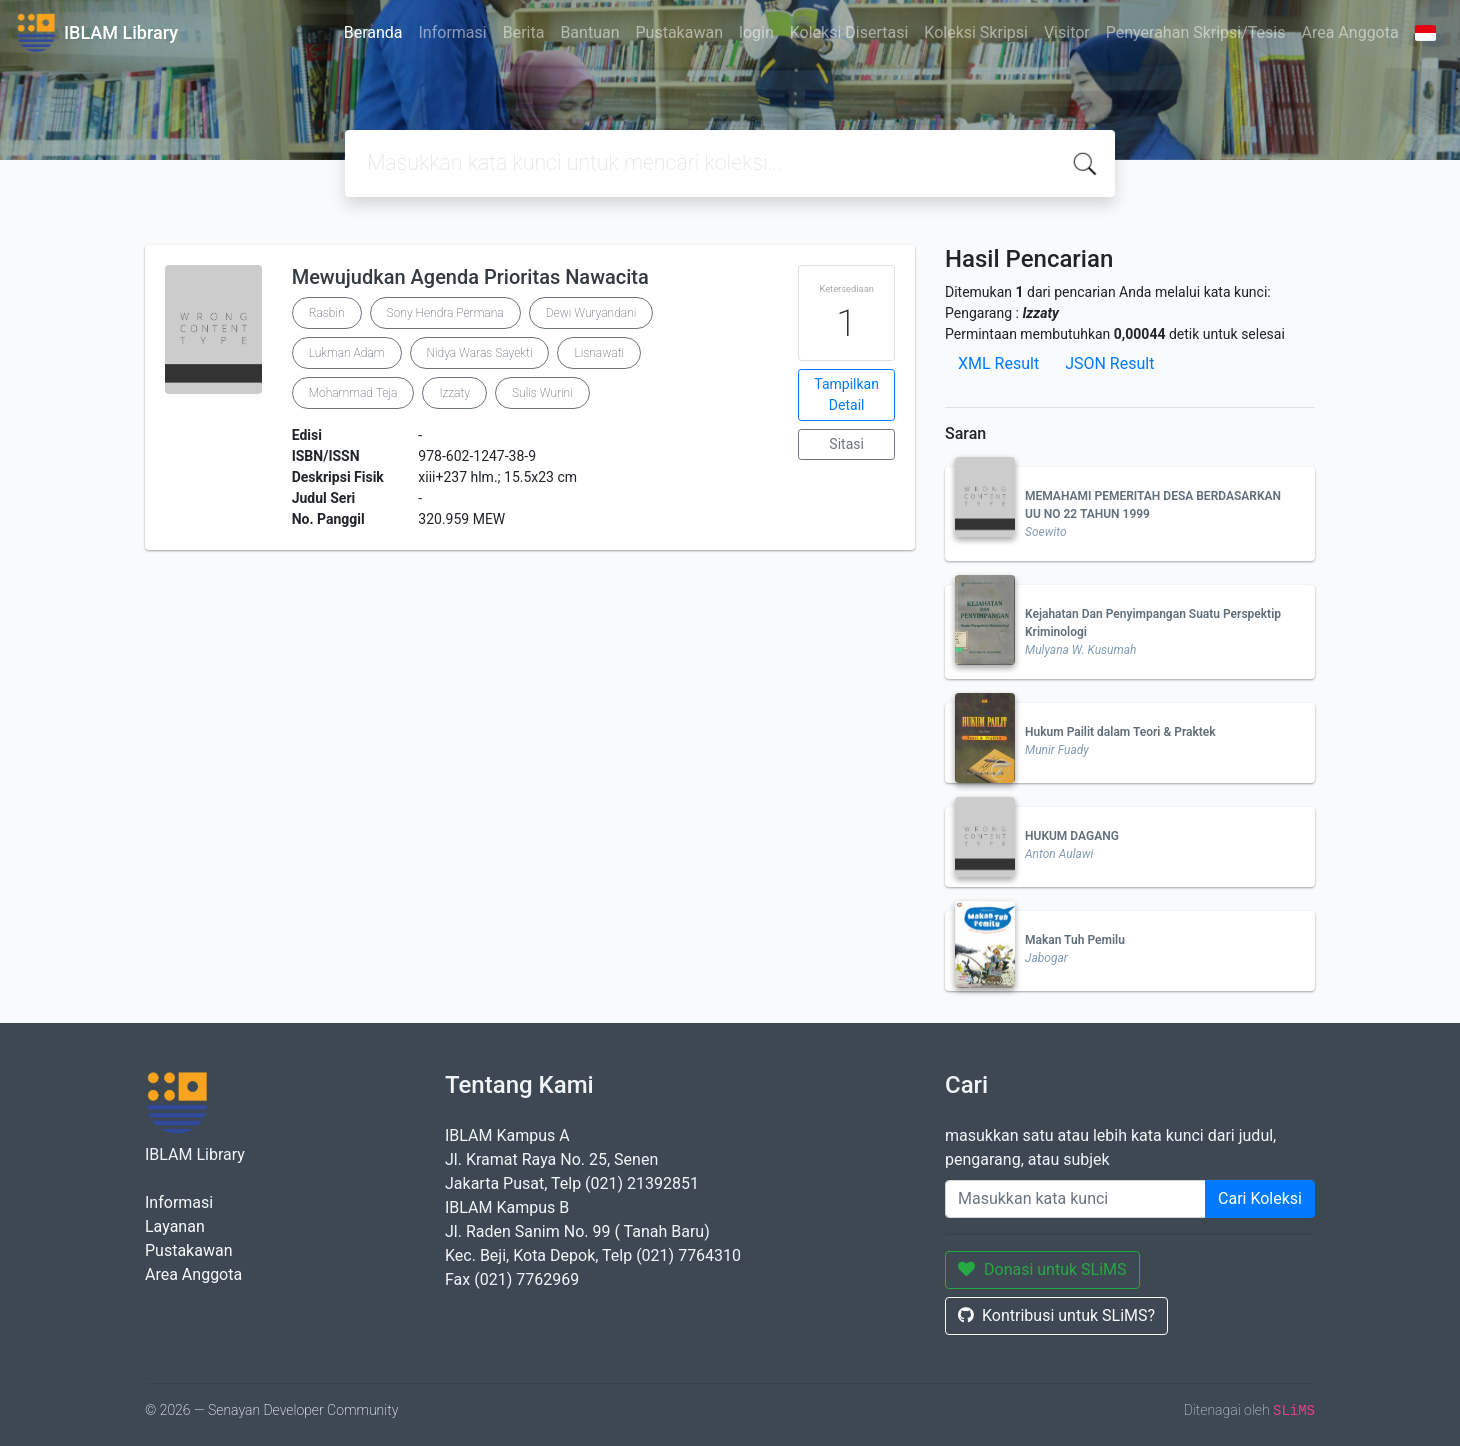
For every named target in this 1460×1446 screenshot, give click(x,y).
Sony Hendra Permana (445, 313)
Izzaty (454, 393)
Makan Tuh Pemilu (1075, 940)
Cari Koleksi (1260, 1198)
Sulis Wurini (542, 393)
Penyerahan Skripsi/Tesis (1196, 32)
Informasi (453, 32)
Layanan (175, 1226)
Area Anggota (1350, 32)
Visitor (1067, 32)
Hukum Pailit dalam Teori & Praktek (1120, 732)
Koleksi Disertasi (849, 32)
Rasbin (327, 313)
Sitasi (846, 444)
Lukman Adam (347, 353)
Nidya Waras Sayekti (480, 353)
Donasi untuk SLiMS (1042, 1269)
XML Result (998, 363)
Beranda (373, 32)
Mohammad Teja (353, 393)
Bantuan (589, 32)
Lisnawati (599, 353)
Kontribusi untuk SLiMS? (1056, 1315)
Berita (524, 32)
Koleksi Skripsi (976, 32)
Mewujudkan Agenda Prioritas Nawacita (470, 277)
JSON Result (1109, 363)
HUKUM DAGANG (1072, 836)
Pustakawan (679, 32)
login (756, 32)
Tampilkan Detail (846, 394)
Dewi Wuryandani (591, 313)
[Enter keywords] (1075, 1199)
